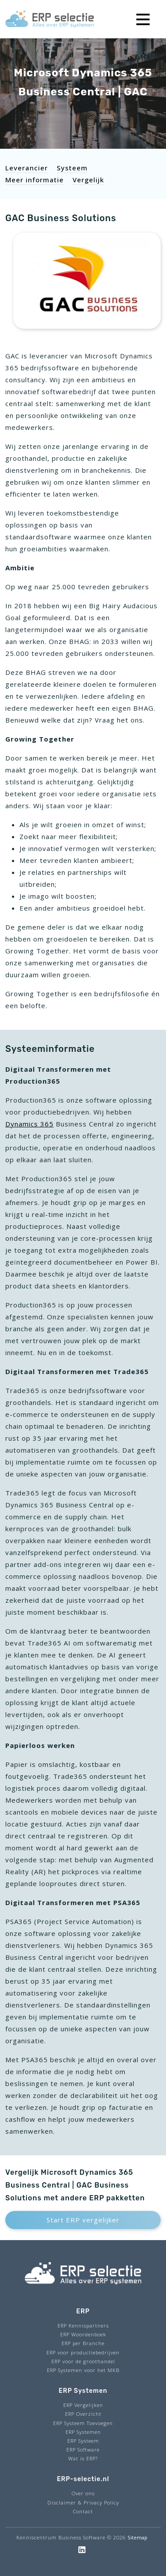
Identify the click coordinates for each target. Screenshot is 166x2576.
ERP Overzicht (83, 2413)
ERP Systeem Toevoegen (83, 2423)
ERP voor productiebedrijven (83, 2352)
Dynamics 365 (29, 1123)
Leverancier (26, 167)
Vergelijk (88, 179)
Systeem (72, 167)
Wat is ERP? (83, 2458)
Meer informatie (34, 179)
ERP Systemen (83, 2432)
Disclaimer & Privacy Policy (83, 2502)
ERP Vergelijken (83, 2405)
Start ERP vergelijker (83, 2219)
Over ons (83, 2493)
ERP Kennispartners (83, 2325)
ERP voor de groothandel (83, 2361)
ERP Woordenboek (83, 2334)
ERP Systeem (83, 2440)
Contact (83, 2511)
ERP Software (83, 2449)
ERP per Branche (83, 2343)
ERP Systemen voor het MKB (83, 2370)
